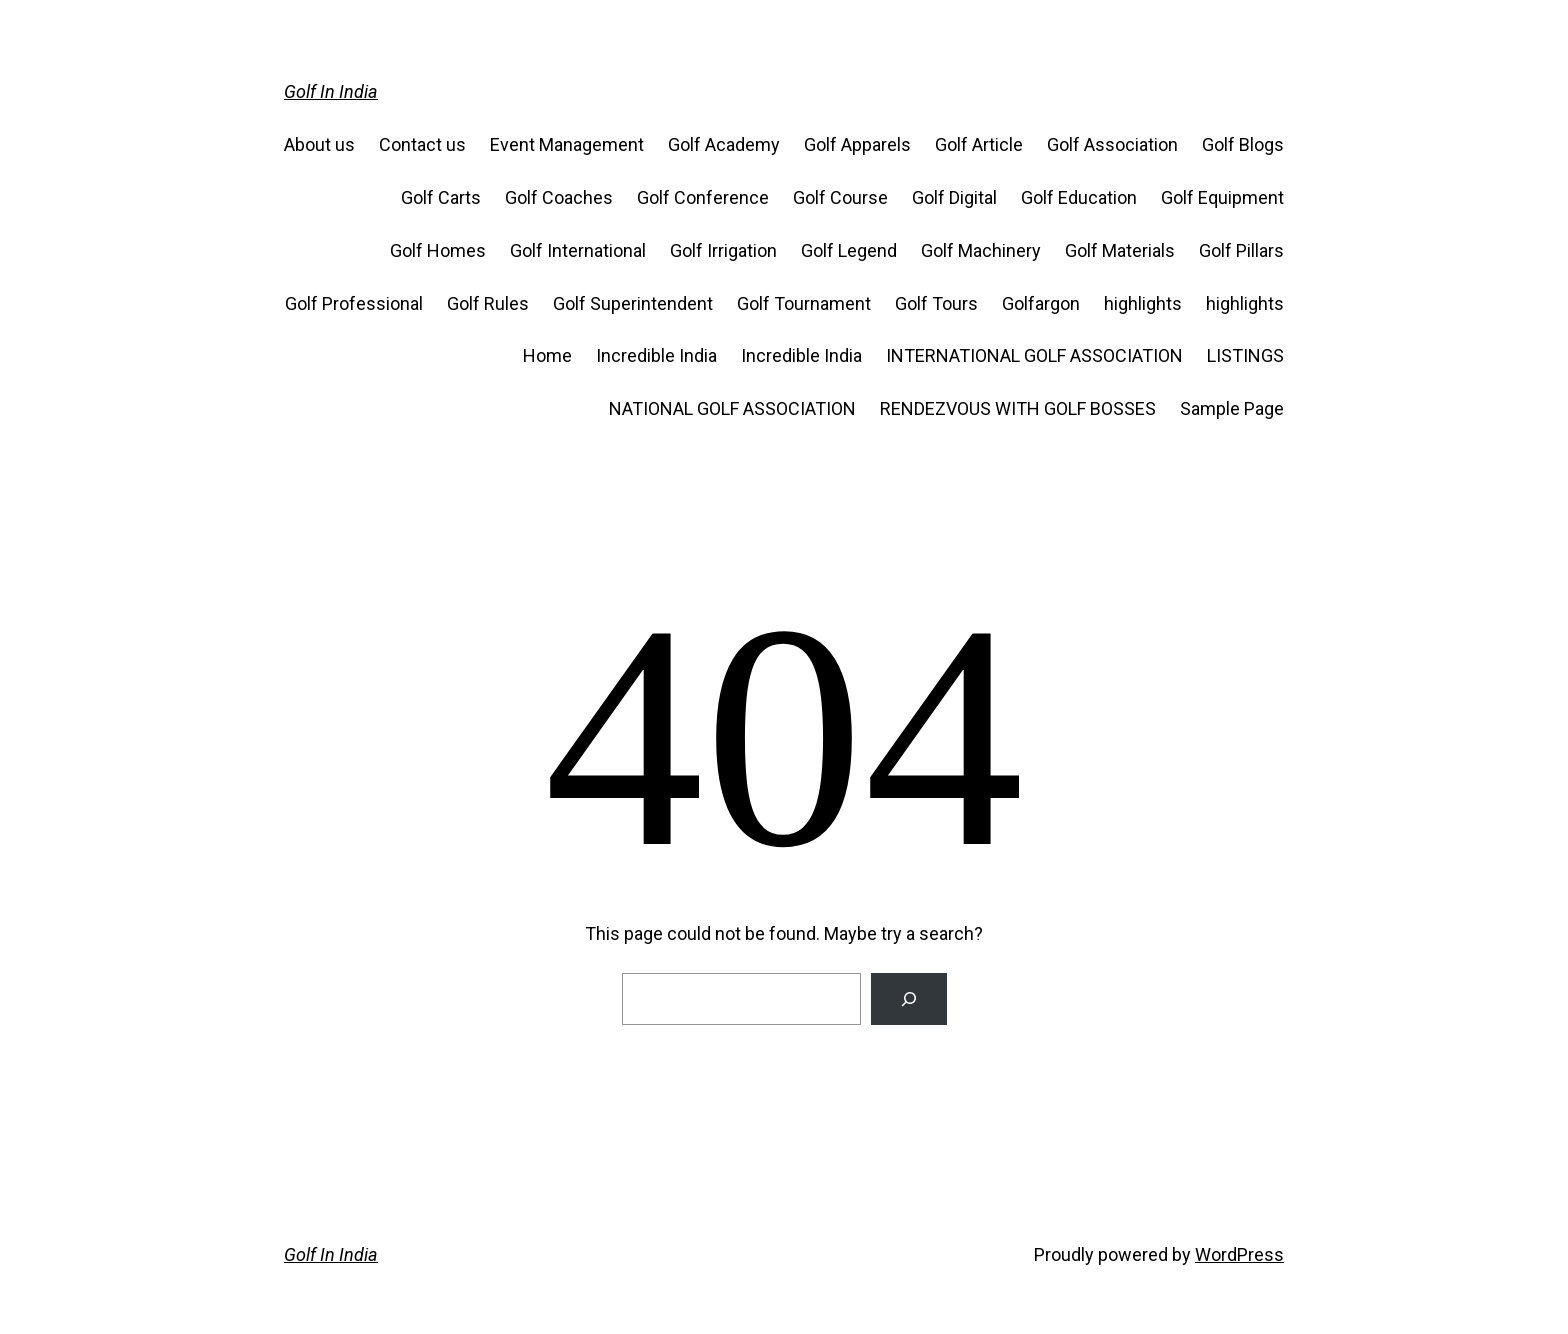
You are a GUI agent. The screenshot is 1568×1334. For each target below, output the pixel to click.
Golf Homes (438, 250)
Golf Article (979, 144)
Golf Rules (488, 303)
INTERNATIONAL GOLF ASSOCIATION (1034, 355)
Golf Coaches (559, 197)
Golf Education (1079, 197)
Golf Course (840, 197)
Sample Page (1232, 408)
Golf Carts (441, 197)
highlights (1143, 303)
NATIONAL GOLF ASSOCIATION (732, 408)
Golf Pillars (1241, 250)
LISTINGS (1245, 355)
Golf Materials (1120, 250)
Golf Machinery (981, 250)
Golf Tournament (804, 303)
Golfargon (1041, 303)
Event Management (567, 144)
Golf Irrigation (723, 250)
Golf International (578, 250)
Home (547, 355)
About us (319, 144)
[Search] (909, 999)
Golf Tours (936, 303)
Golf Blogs (1243, 144)
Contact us (422, 144)
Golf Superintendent (633, 303)
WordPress (1239, 1254)
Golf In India (331, 91)
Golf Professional (354, 303)
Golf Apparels (857, 144)
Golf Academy (724, 144)
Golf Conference (703, 197)
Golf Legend (849, 250)
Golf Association (1112, 144)
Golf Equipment (1222, 197)
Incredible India (656, 355)
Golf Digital (954, 197)
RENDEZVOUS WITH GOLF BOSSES (1018, 408)
